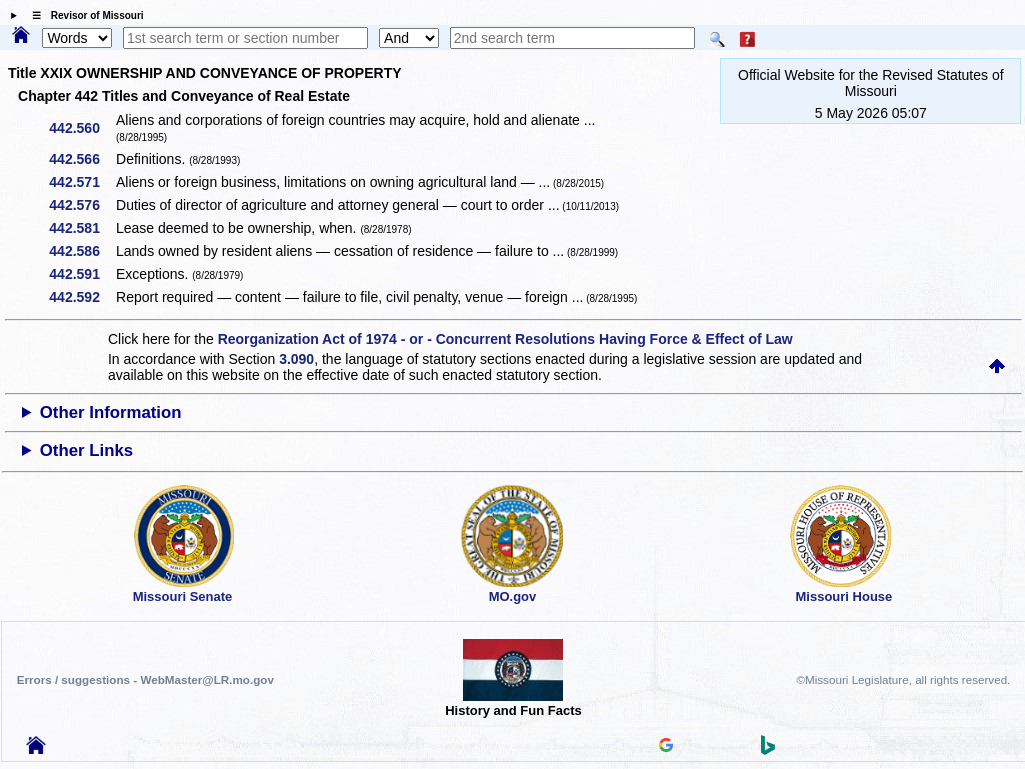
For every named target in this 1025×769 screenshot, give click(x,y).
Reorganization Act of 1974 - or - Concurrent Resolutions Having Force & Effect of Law (505, 339)
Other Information (111, 412)
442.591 (81, 274)
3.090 (296, 359)
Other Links (86, 450)
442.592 (81, 297)
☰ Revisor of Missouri (83, 15)
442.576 (81, 205)
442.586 (81, 251)
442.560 (81, 128)
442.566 (81, 159)
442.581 (81, 228)
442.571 (81, 182)
